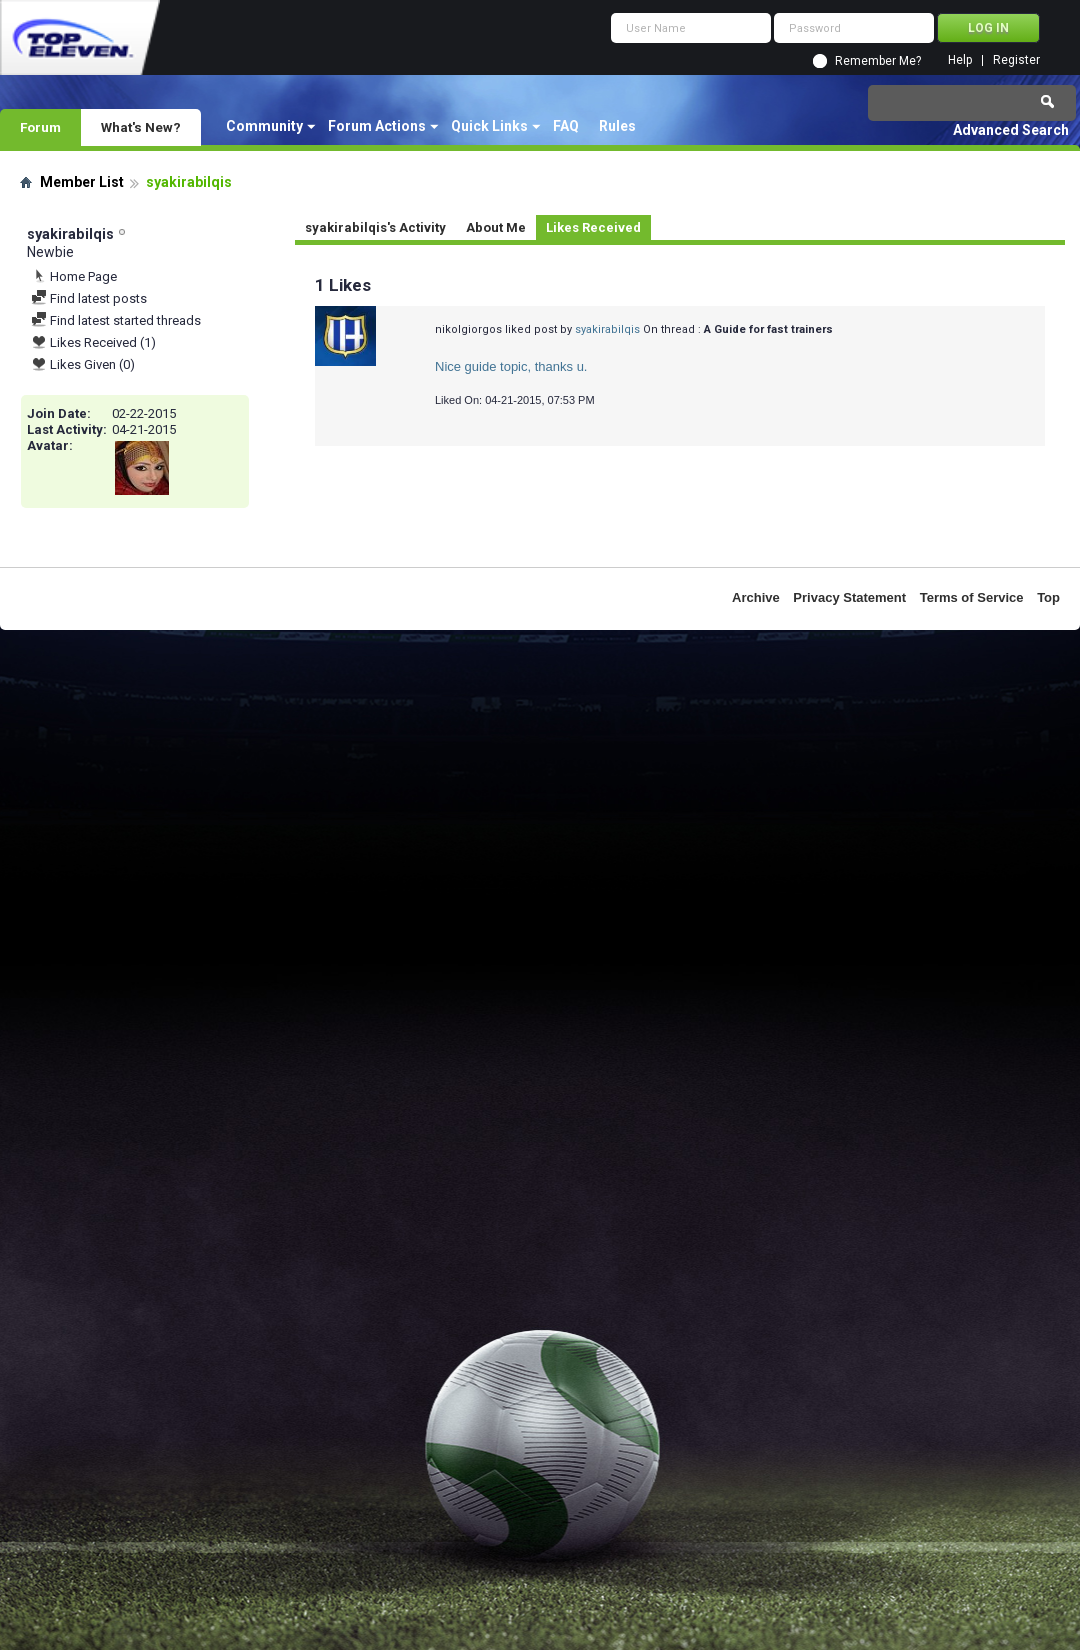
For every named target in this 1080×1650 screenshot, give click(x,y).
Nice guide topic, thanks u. (511, 366)
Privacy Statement (849, 597)
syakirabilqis (607, 329)
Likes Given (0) (83, 364)
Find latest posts (89, 298)
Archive (756, 597)
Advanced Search (1011, 130)
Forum (40, 127)
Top (1048, 597)
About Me (496, 227)
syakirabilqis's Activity (375, 227)
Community (264, 126)
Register (1016, 60)
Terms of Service (972, 597)
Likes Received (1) (93, 342)
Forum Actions (377, 126)
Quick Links (489, 126)
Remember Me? (878, 61)
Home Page (74, 276)
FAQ (566, 126)
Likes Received (593, 227)
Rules (617, 126)
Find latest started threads (116, 320)
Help (960, 60)
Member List (82, 182)
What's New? (141, 127)
